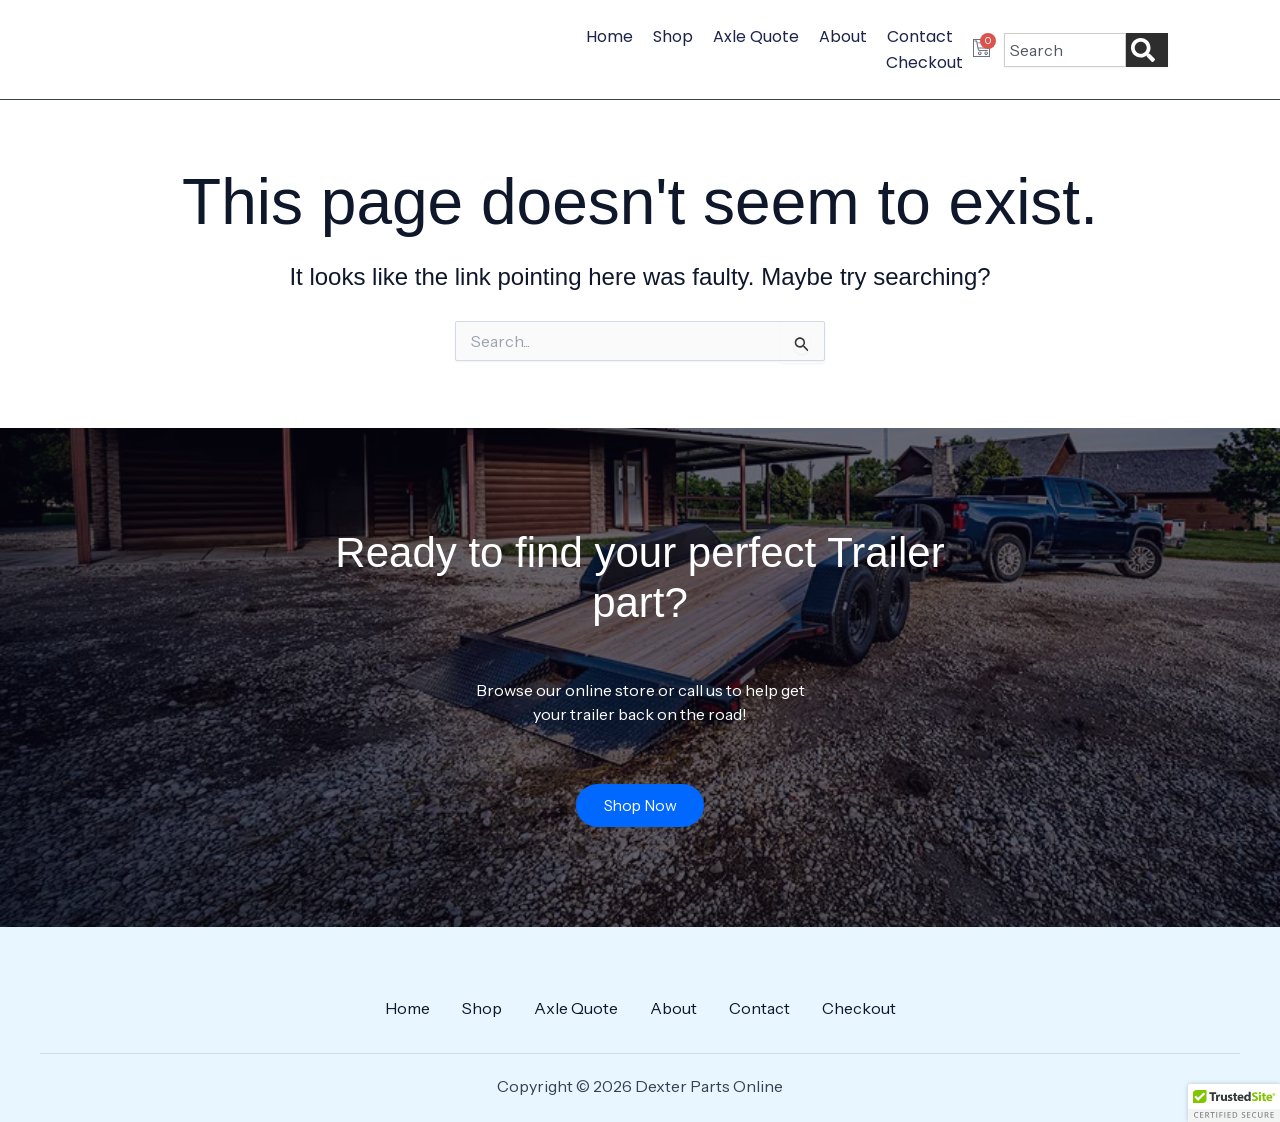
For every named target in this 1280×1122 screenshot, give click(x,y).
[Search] (1147, 50)
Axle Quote (756, 36)
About (843, 36)
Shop (673, 36)
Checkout (924, 62)
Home (609, 36)
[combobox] (1065, 50)
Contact (920, 36)
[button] (1234, 1103)
